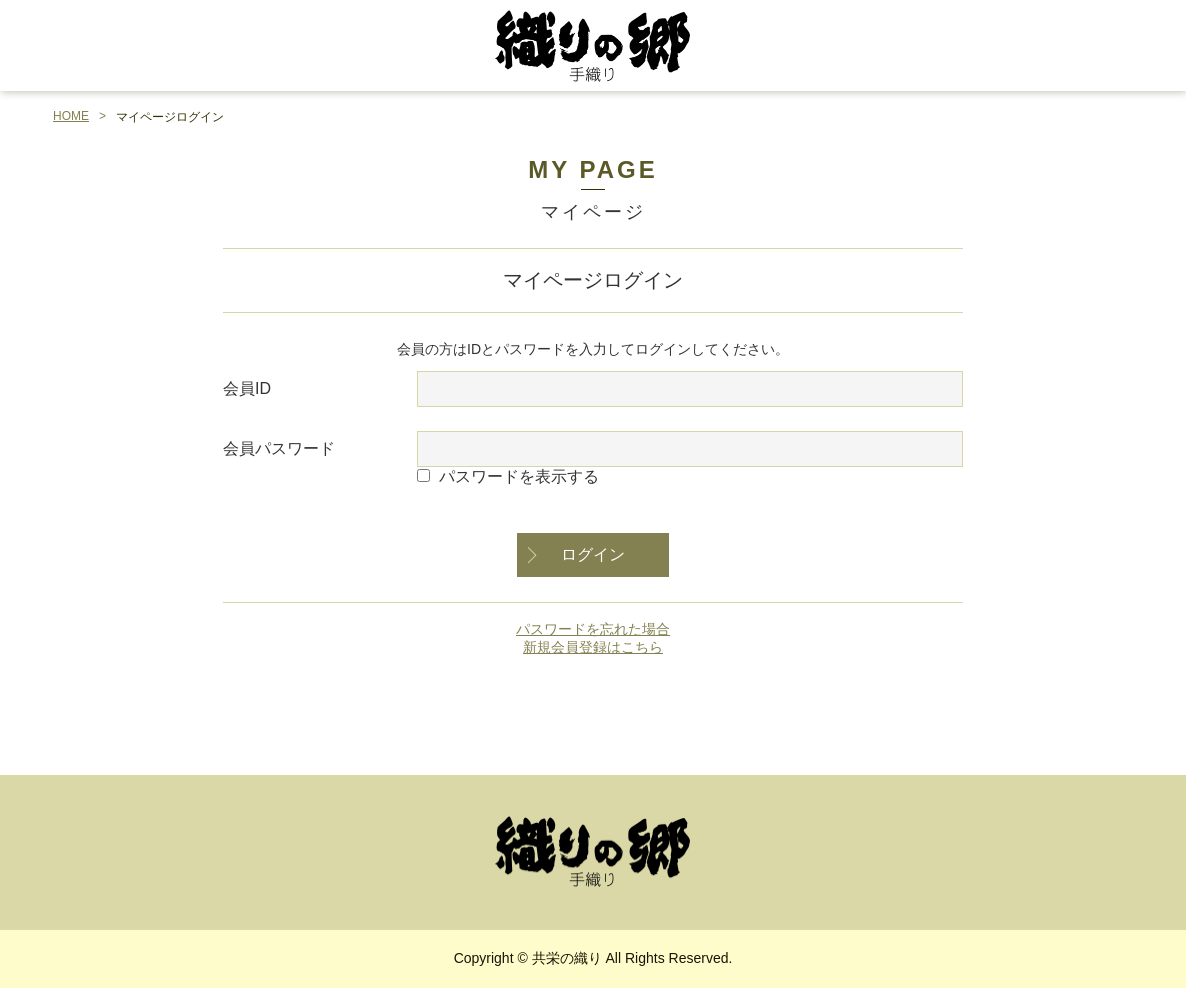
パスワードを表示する (519, 476)
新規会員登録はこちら (593, 647)
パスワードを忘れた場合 (593, 629)
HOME (71, 116)
